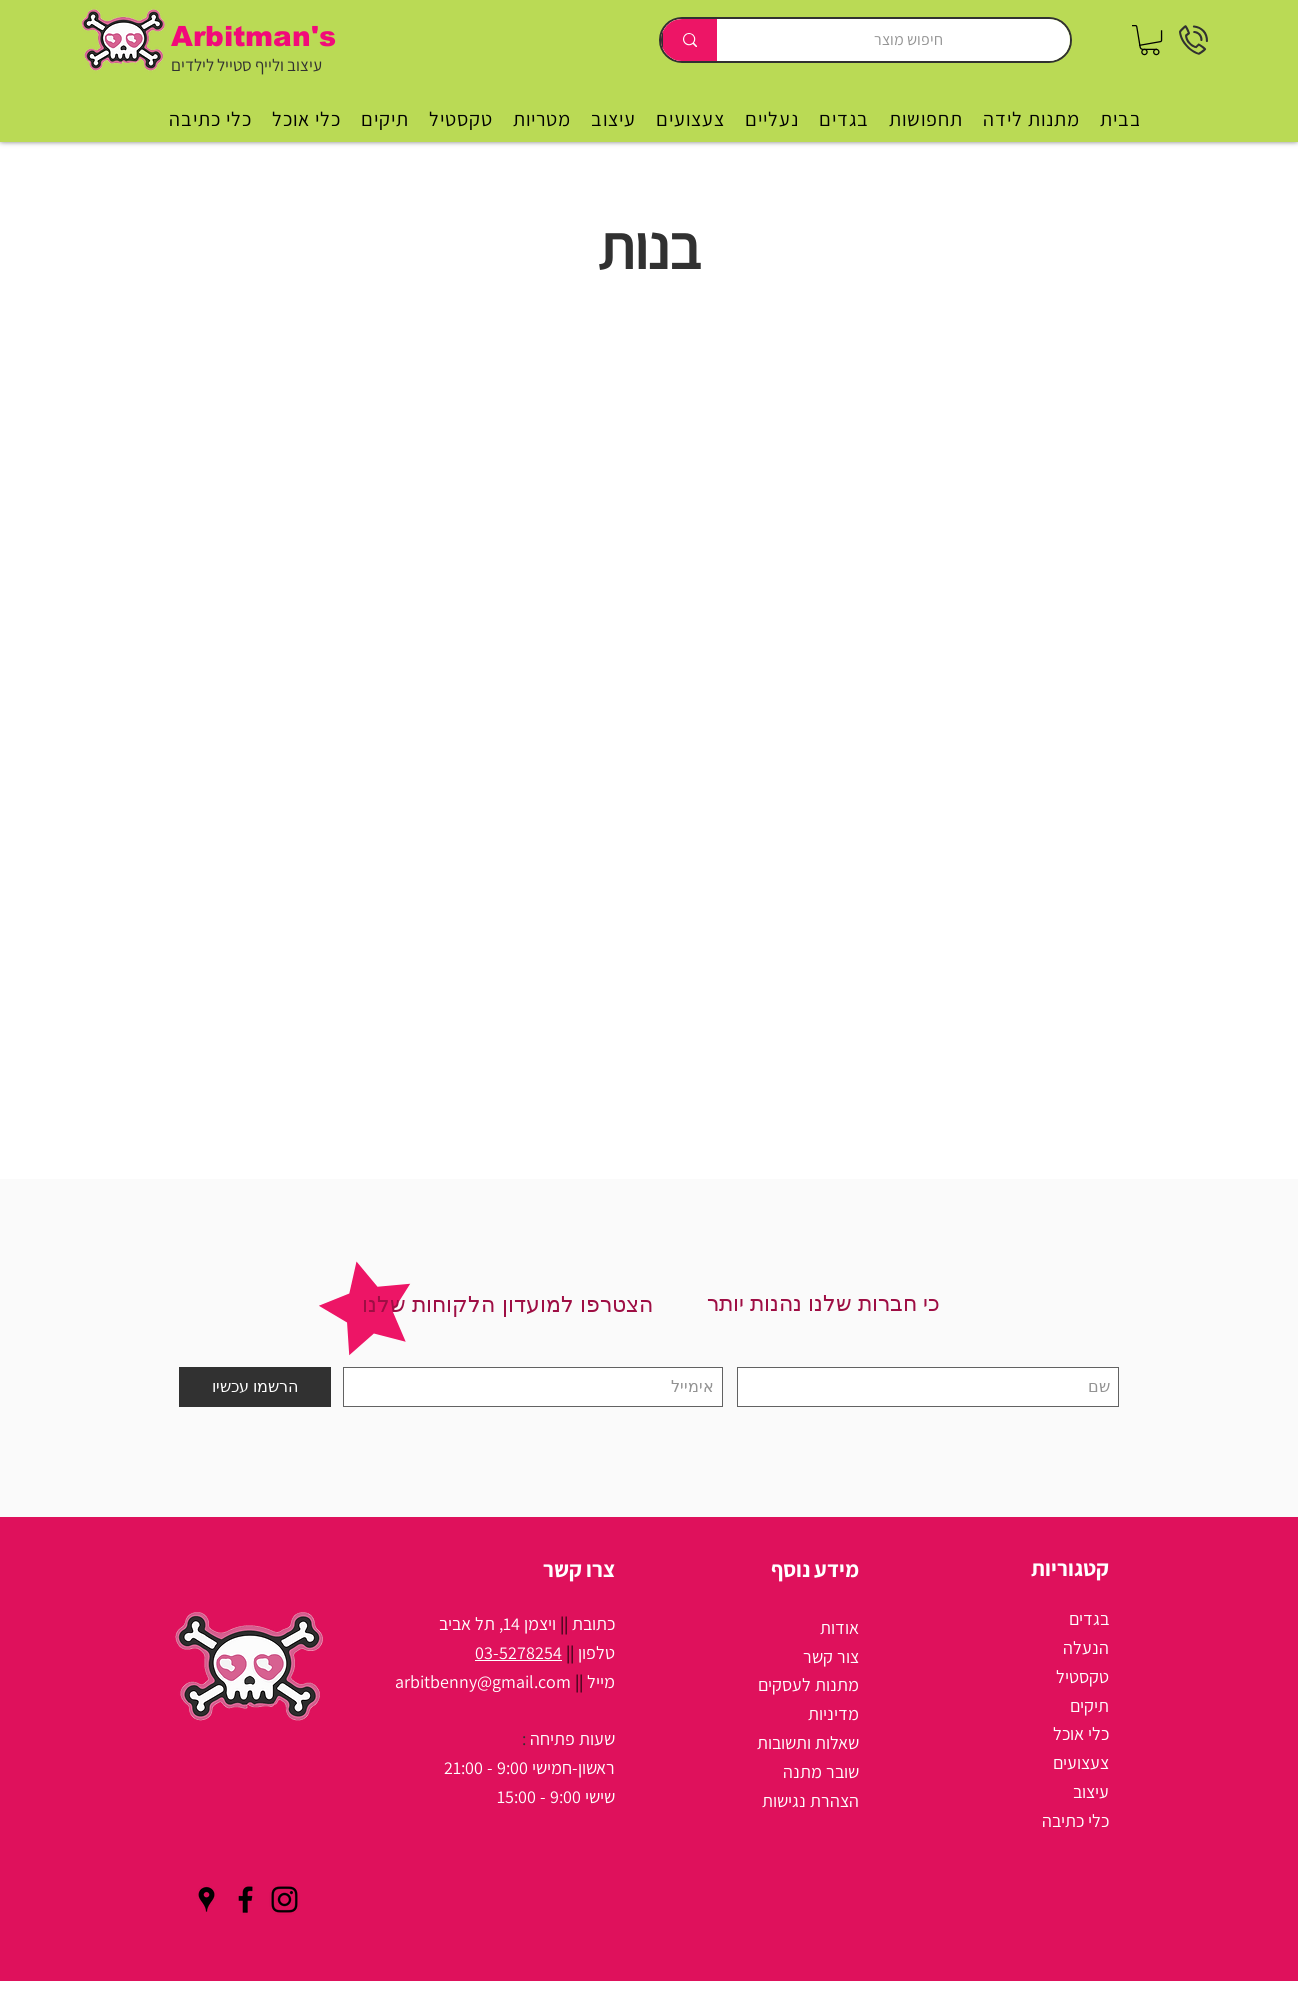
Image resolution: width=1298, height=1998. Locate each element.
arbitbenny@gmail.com (483, 1681)
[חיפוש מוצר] (908, 40)
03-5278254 (518, 1652)
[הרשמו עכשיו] (255, 1387)
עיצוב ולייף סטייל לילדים (246, 65)
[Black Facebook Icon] (245, 1899)
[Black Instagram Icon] (284, 1899)
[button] (1150, 40)
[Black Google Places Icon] (206, 1899)
